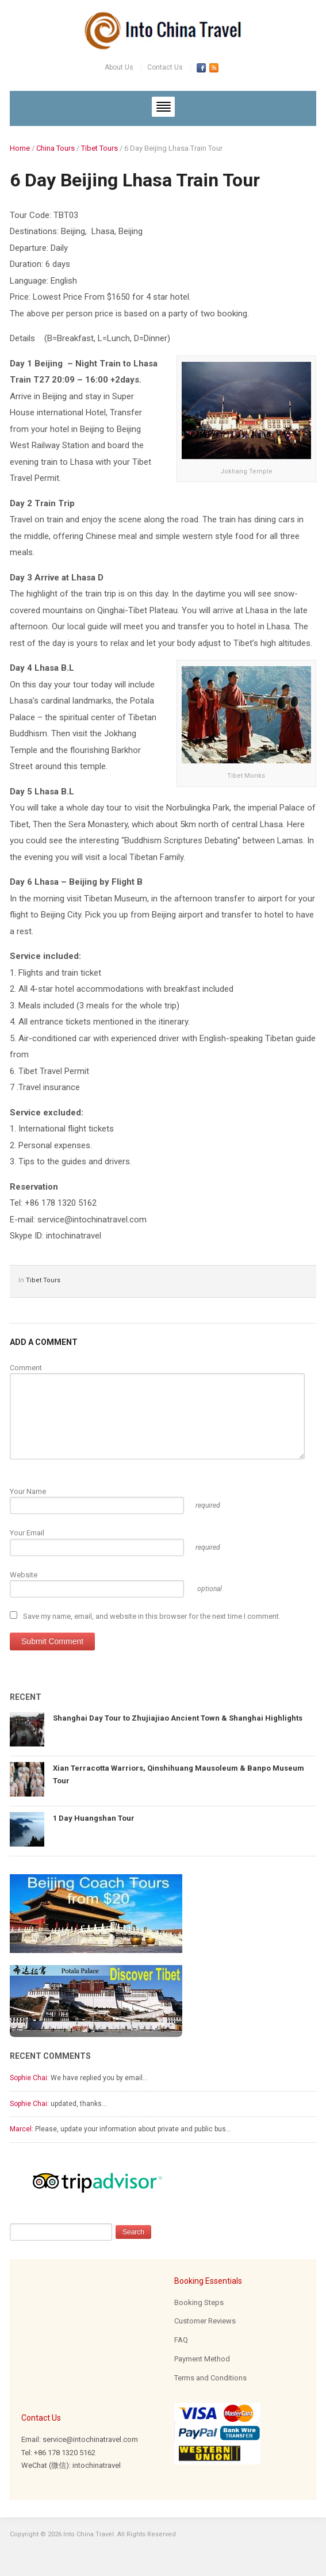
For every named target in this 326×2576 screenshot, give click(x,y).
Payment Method (202, 2359)
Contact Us (165, 67)
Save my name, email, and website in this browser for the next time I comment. (152, 1616)
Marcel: (21, 2129)
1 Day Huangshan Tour (94, 1818)
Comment (26, 1367)
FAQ (181, 2340)
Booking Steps (199, 2302)
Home (20, 148)
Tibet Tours (99, 148)
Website (23, 1574)
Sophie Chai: (29, 2078)
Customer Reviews (205, 2321)
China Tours (55, 148)
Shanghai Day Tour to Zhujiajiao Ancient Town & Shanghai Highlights (177, 1718)
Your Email (27, 1532)
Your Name (28, 1491)
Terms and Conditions (210, 2378)
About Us (119, 67)
